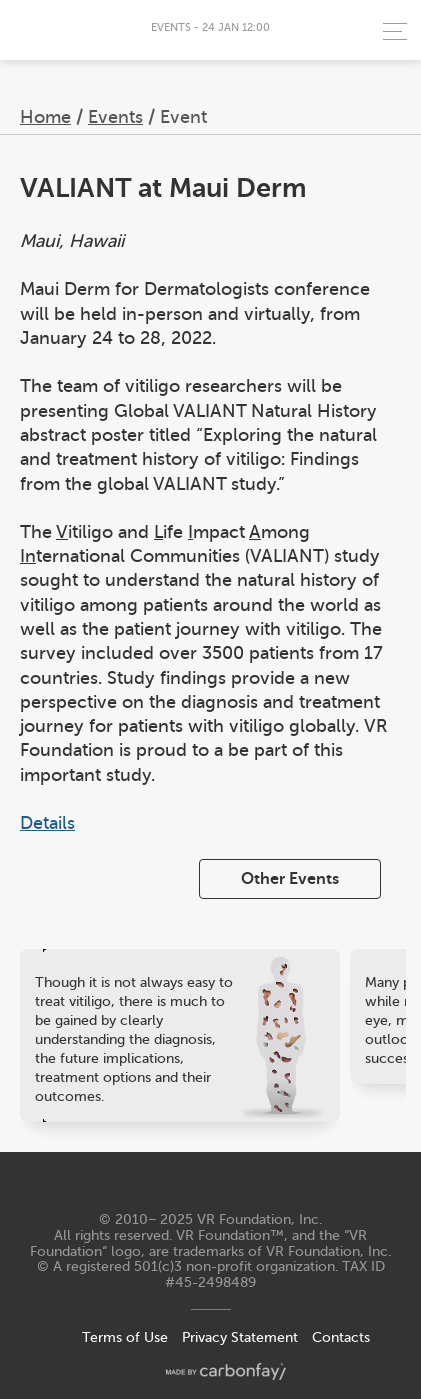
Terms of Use (125, 1337)
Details (47, 823)
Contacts (341, 1337)
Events (115, 117)
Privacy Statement (240, 1337)
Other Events (290, 879)
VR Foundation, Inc (258, 1219)
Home (45, 117)
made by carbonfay (226, 1371)
